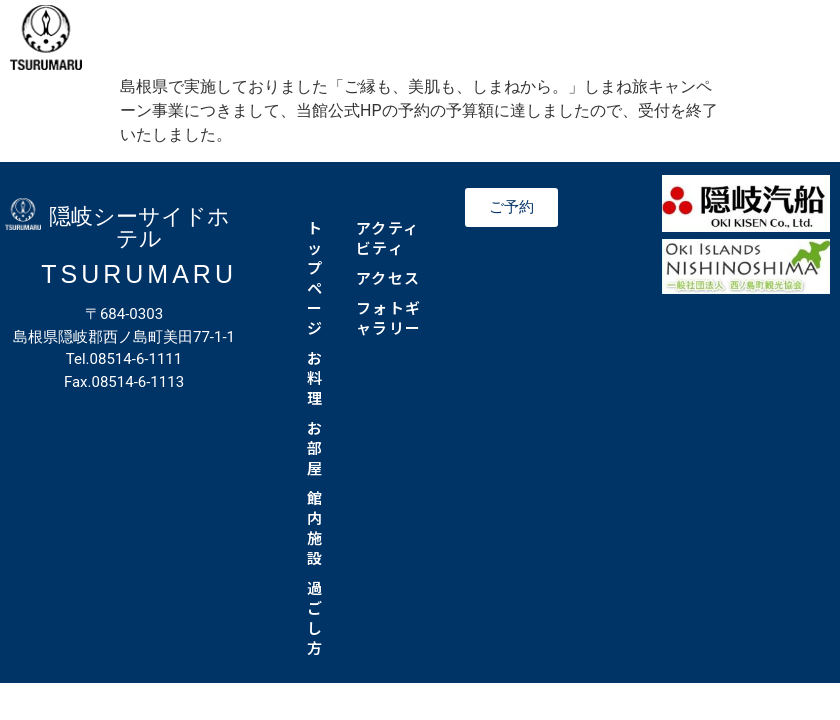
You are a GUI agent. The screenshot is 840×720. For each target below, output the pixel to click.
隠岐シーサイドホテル (139, 227)
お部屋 (315, 447)
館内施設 (315, 527)
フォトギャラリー (389, 317)
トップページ (315, 277)
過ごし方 (315, 617)
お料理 (315, 377)
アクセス (388, 277)
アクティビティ (388, 237)
